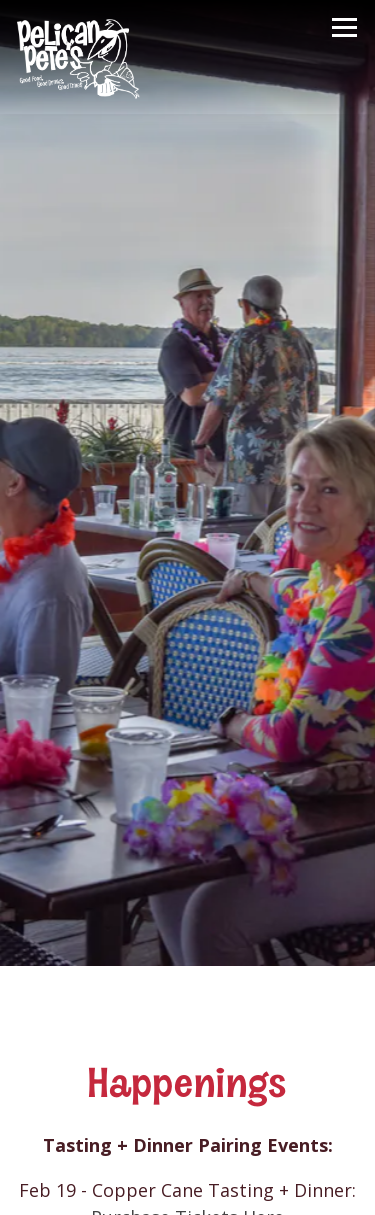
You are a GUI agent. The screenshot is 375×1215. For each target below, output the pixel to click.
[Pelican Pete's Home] (80, 57)
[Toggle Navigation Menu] (344, 27)
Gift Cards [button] (187, 1185)
